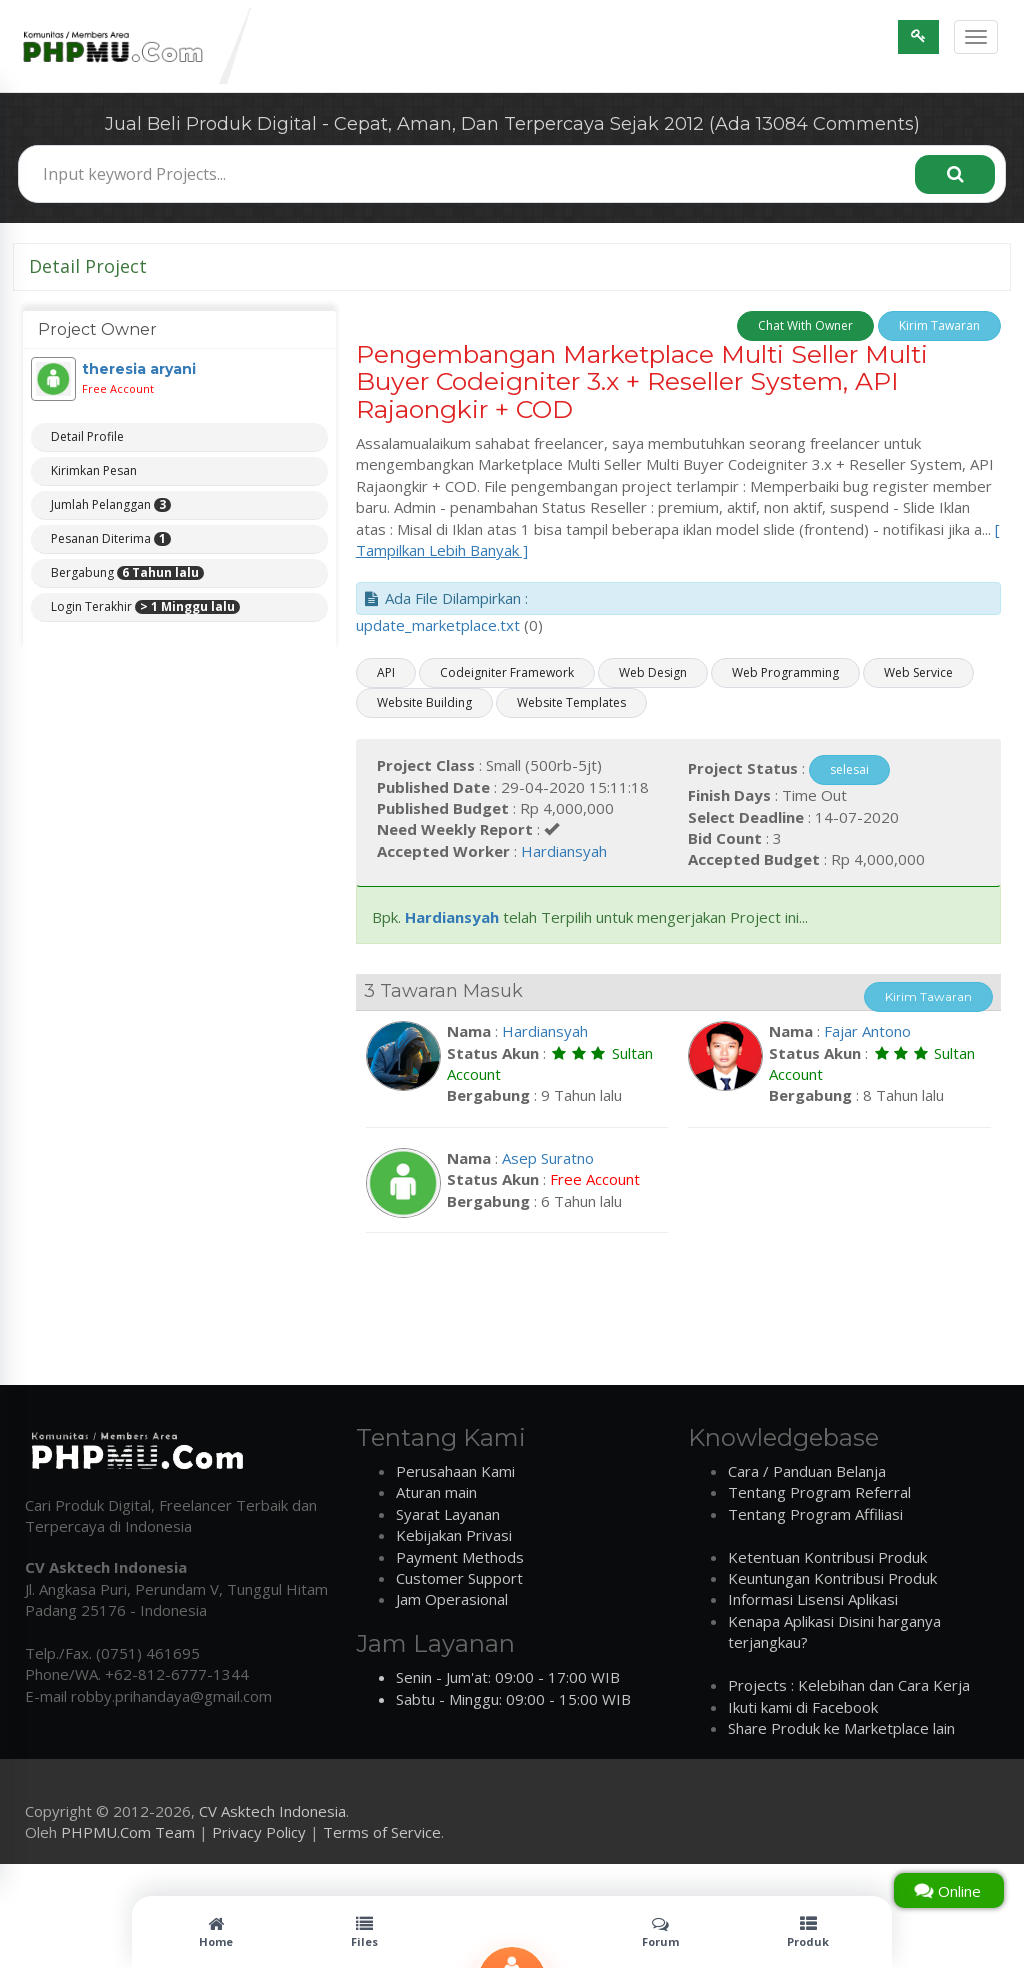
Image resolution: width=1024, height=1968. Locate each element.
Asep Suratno (548, 1158)
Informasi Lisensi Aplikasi (813, 1599)
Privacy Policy (259, 1832)
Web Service (918, 672)
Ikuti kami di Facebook (803, 1707)
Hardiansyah (564, 851)
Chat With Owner (805, 325)
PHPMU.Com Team (128, 1832)
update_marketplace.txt (438, 625)
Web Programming (785, 672)
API (386, 672)
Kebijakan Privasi (454, 1535)
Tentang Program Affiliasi (815, 1514)
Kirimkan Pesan (94, 470)
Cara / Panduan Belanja (807, 1471)
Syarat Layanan (448, 1514)
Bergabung (127, 573)
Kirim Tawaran (939, 325)
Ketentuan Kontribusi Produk (827, 1557)
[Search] (955, 174)
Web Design (653, 672)
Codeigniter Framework (507, 672)
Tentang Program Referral (819, 1492)
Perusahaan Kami (455, 1471)
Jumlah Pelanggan (111, 505)
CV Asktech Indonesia (272, 1811)
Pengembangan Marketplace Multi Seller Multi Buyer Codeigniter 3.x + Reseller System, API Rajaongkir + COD (642, 381)
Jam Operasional (452, 1599)
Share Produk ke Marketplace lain (841, 1728)
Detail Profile (87, 436)
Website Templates (571, 702)
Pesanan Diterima (111, 539)
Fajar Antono (867, 1031)
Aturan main (436, 1492)
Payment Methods (460, 1557)
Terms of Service (382, 1832)
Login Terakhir (145, 607)
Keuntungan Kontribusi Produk (832, 1578)
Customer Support (459, 1578)
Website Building (424, 702)
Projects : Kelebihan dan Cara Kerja (849, 1685)
